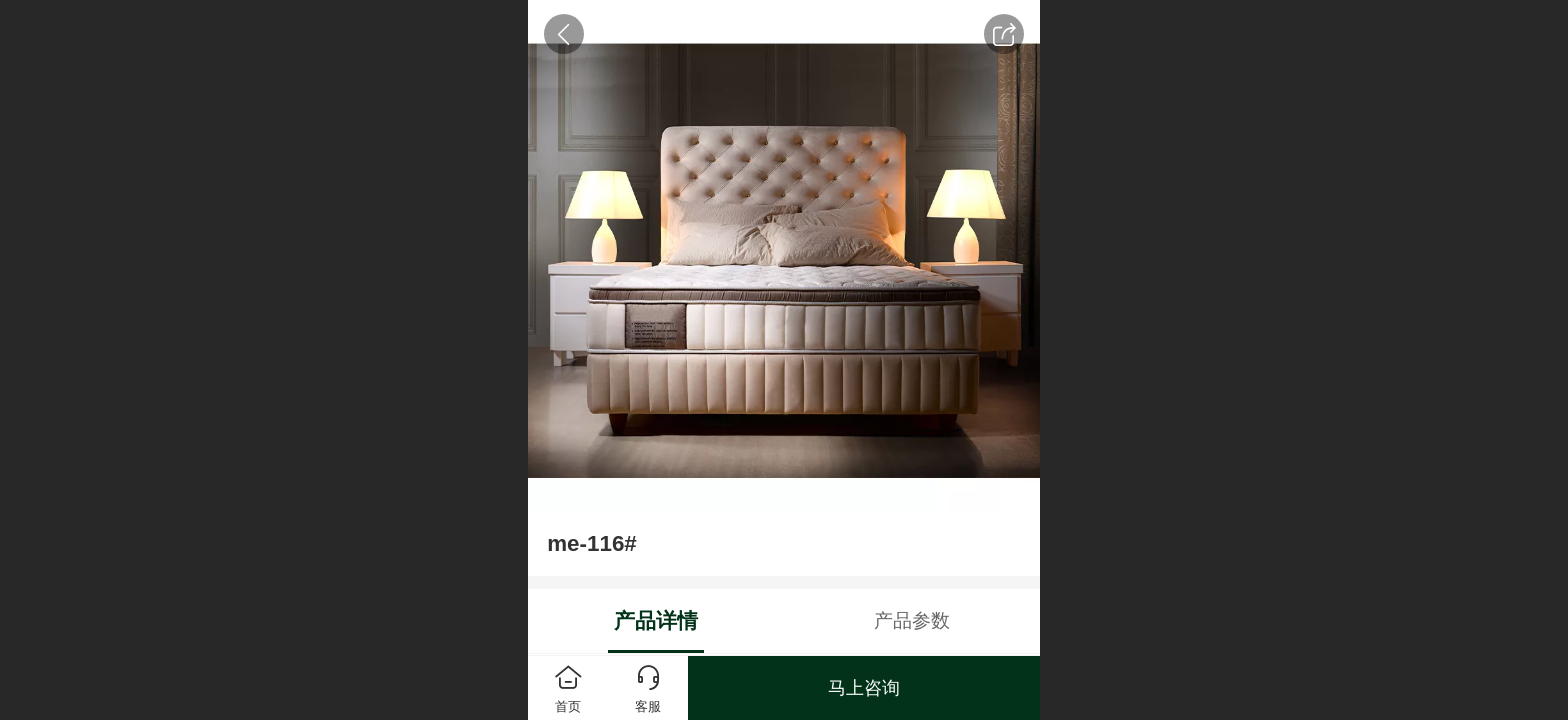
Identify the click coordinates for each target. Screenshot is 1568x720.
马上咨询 (864, 688)
